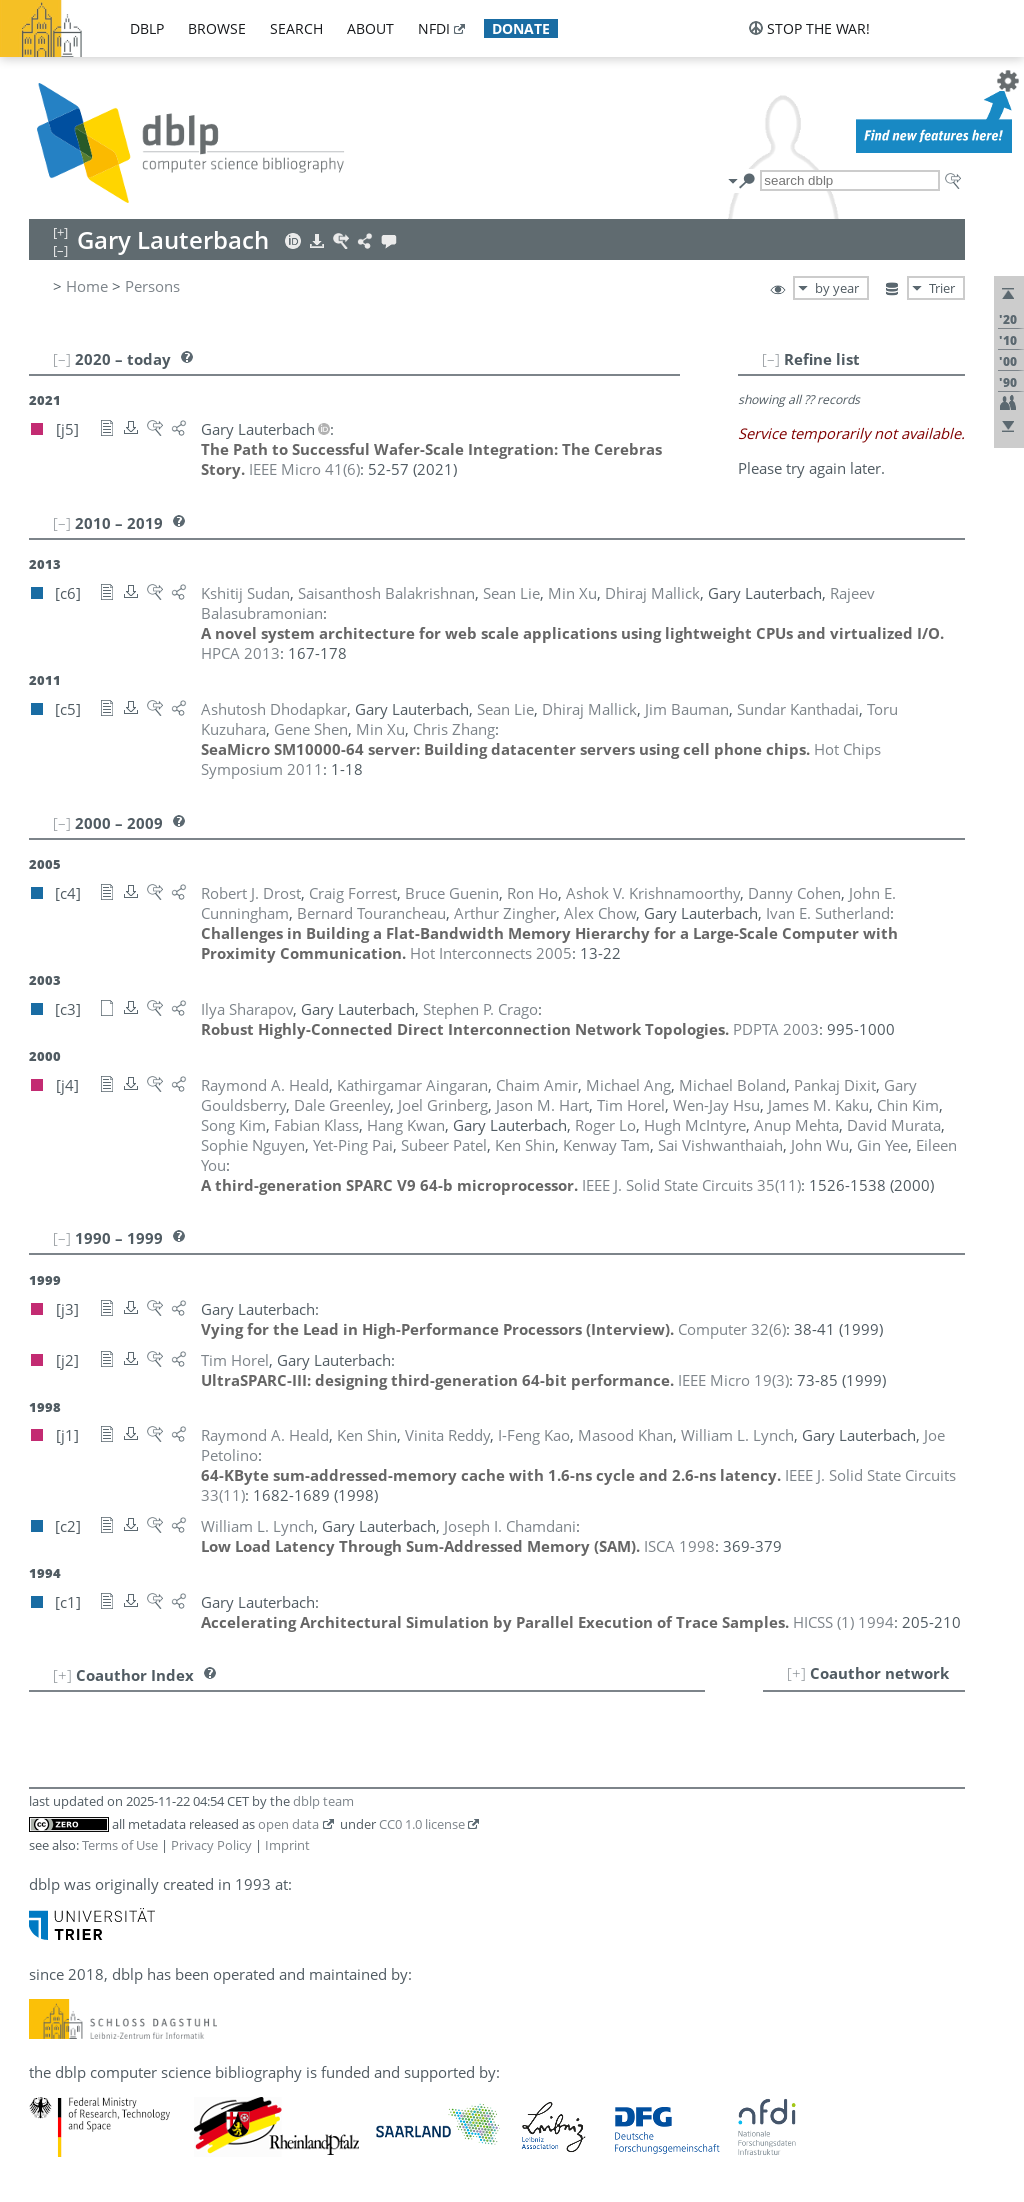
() (304, 469)
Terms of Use (120, 1845)
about (370, 28)
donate (521, 28)
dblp (147, 28)
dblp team (323, 1801)
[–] (771, 359)
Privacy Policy (211, 1845)
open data (288, 1824)
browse (217, 28)
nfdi (434, 28)
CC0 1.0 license (422, 1824)
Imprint (287, 1845)
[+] (796, 1673)
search (296, 28)
